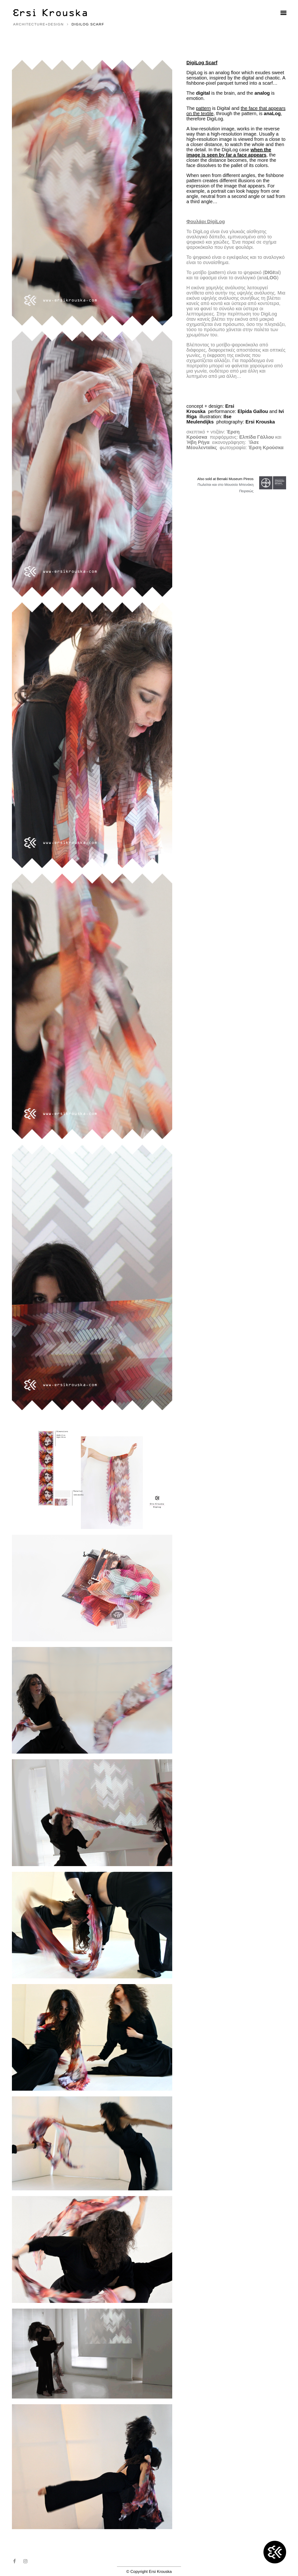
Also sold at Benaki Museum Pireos (225, 479)
